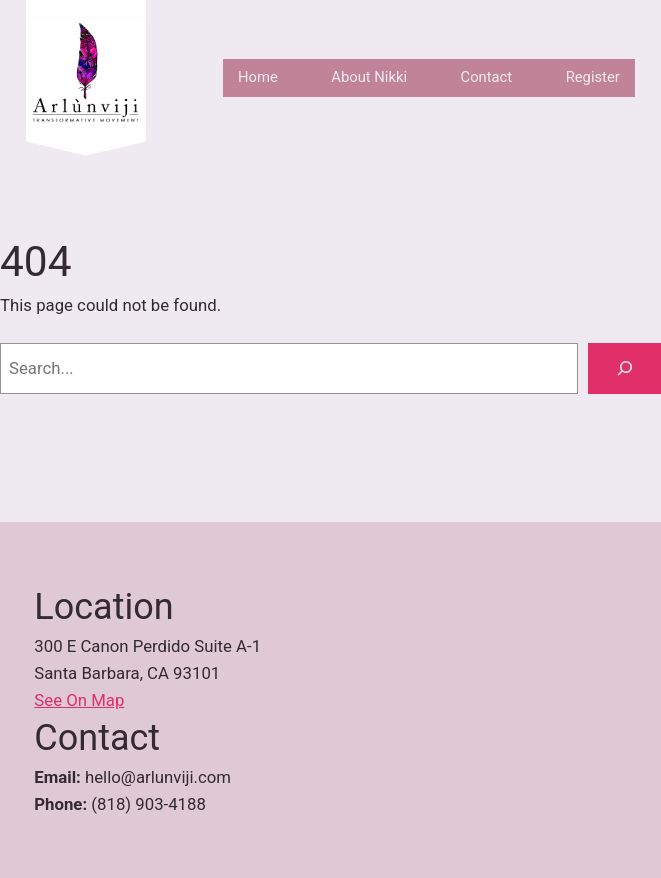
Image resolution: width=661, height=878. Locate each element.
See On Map (79, 700)
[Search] (624, 368)
